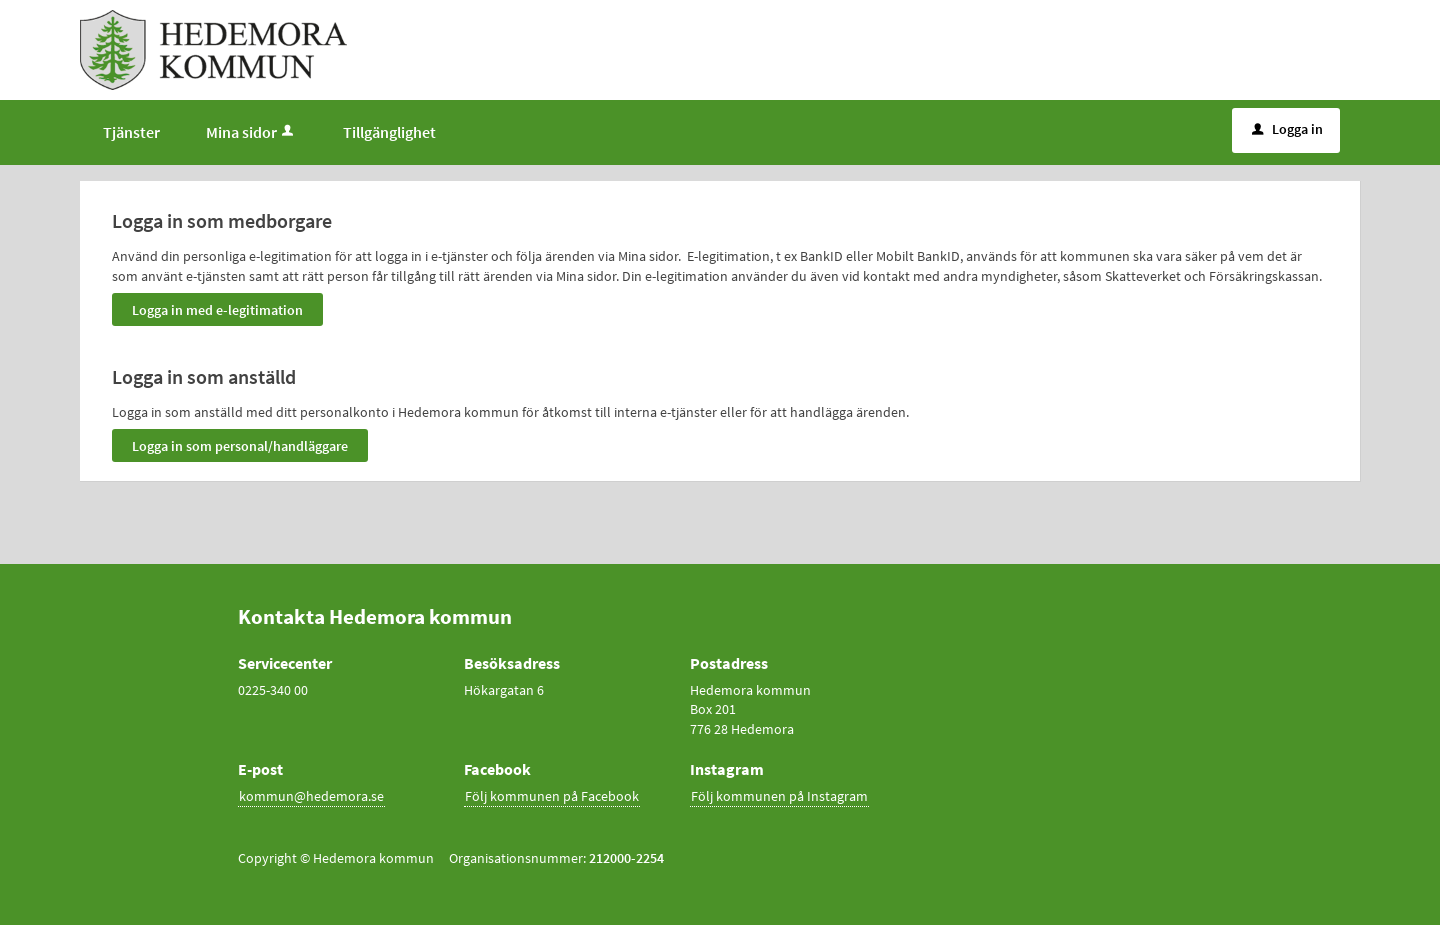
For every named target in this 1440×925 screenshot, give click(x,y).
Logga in (1287, 129)
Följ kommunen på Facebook (552, 796)
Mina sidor (251, 132)
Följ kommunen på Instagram (779, 796)
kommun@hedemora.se (311, 796)
